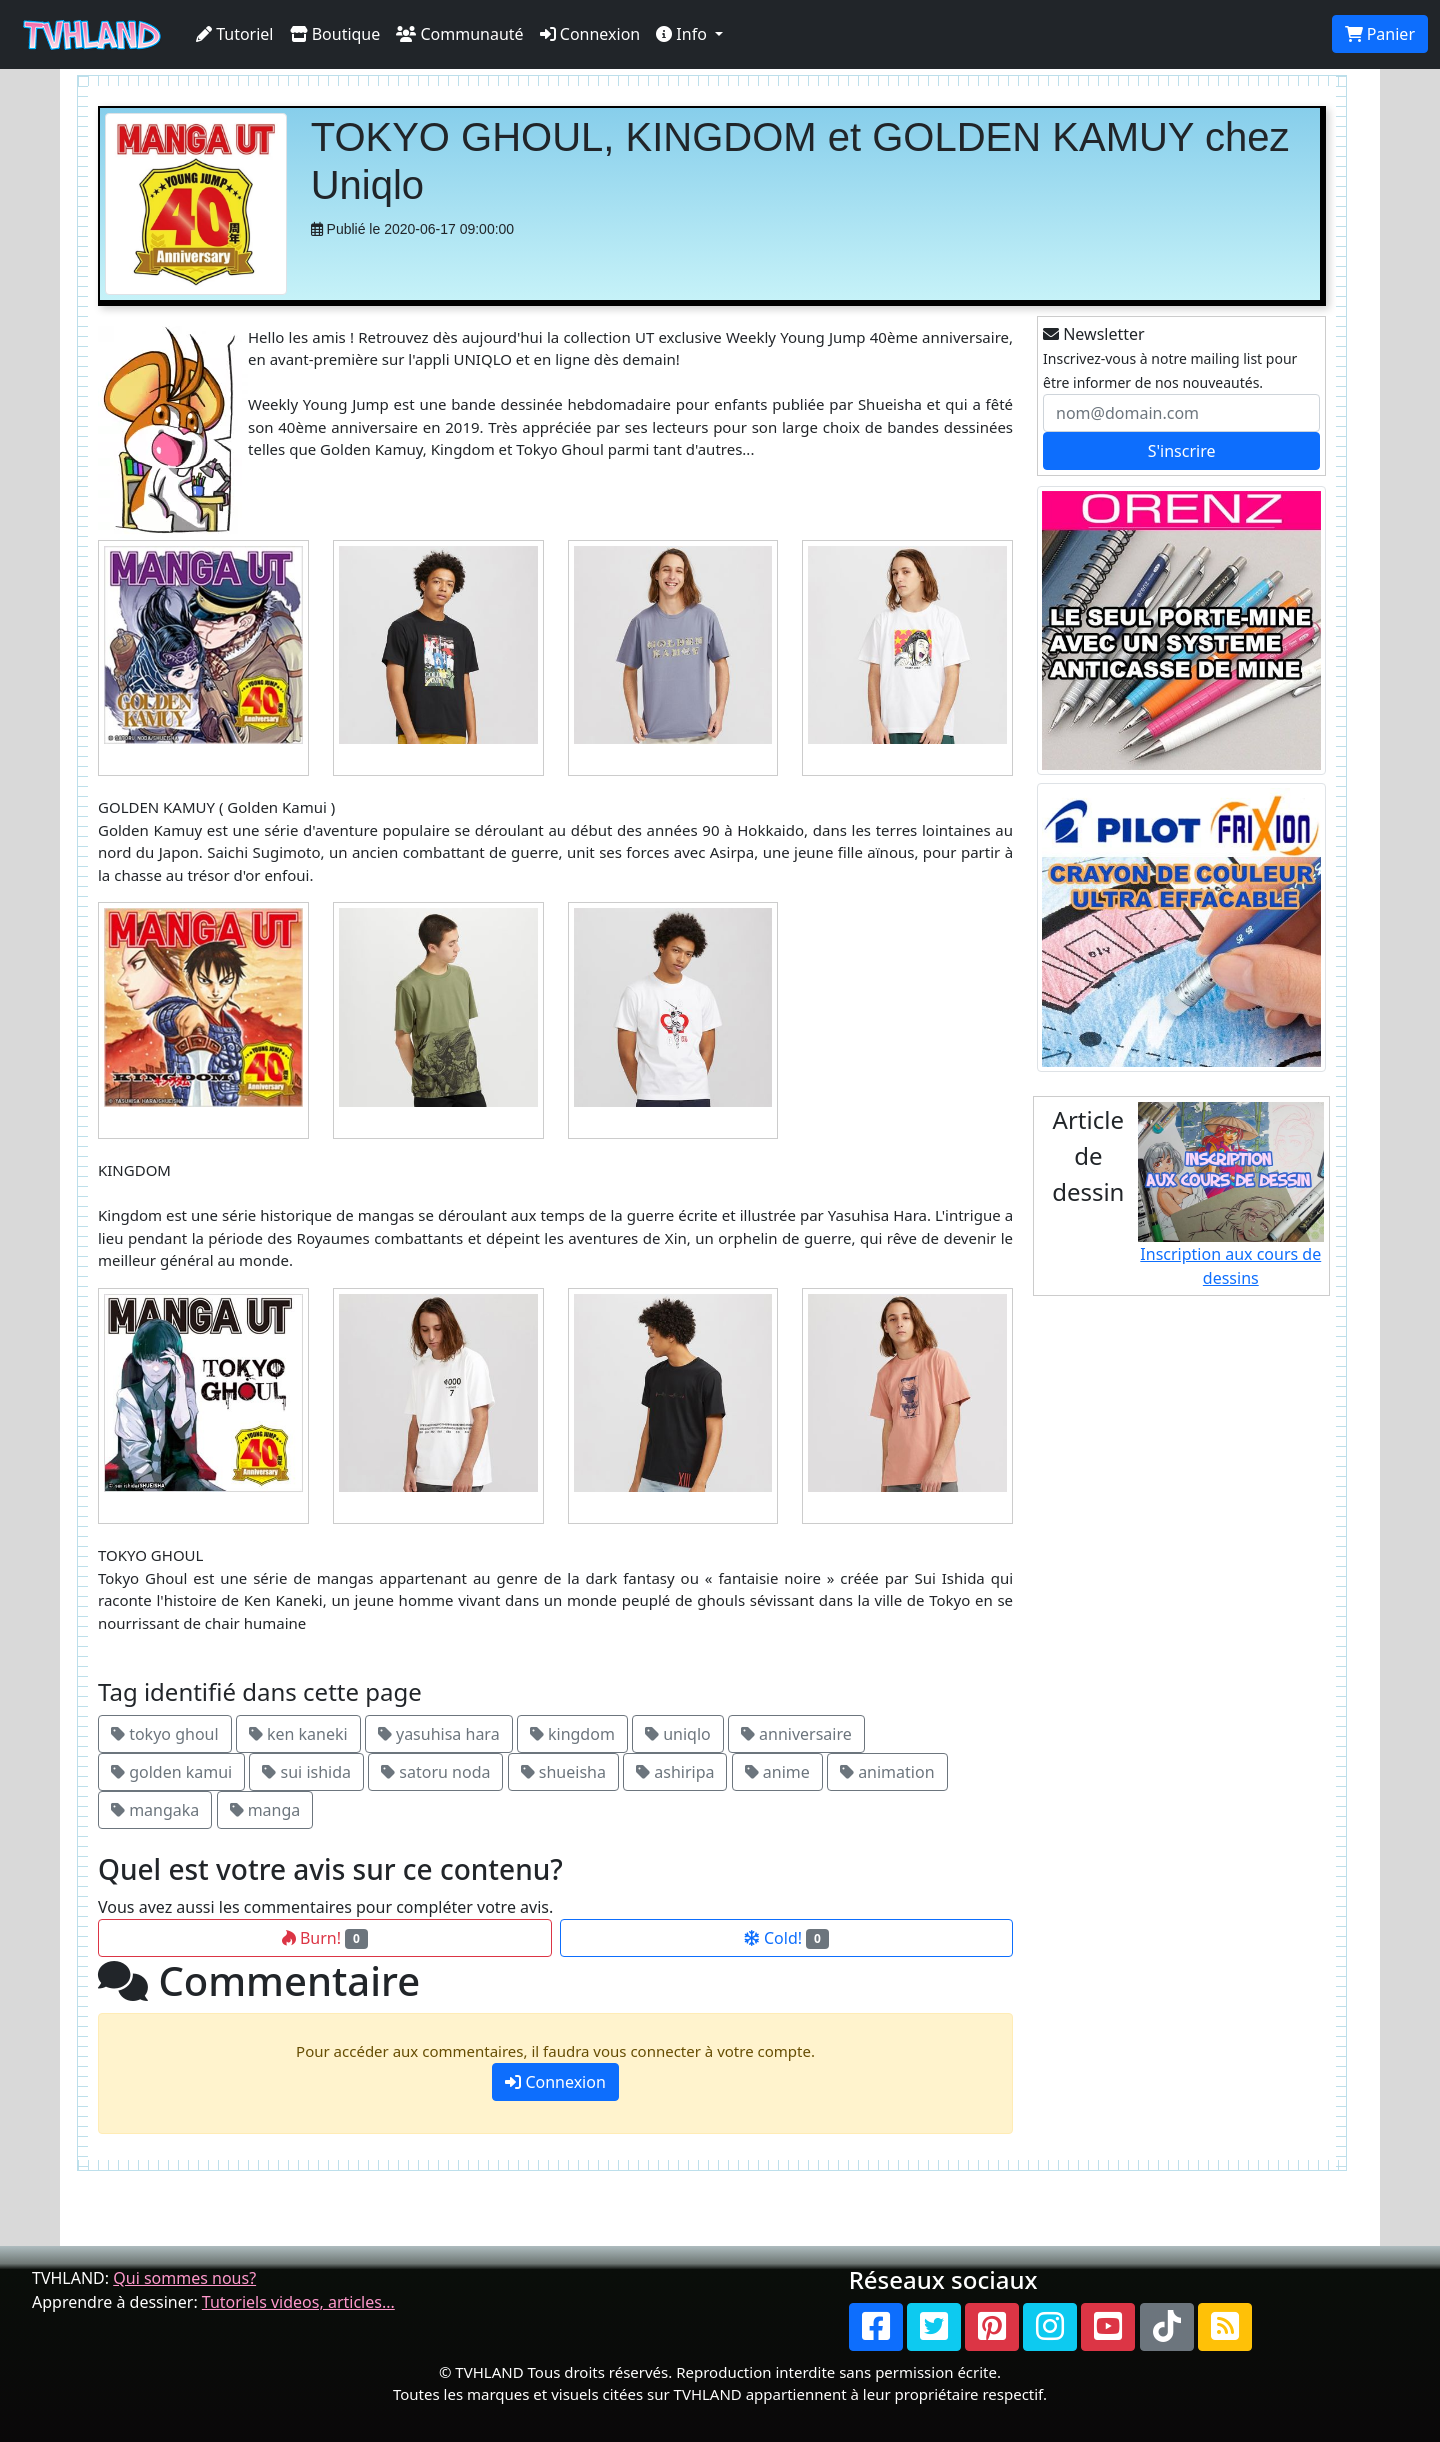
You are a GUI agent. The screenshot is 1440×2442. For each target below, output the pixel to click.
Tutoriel (235, 34)
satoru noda (435, 1772)
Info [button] (683, 34)
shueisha (563, 1772)
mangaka (155, 1810)
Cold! (786, 1938)
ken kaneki (298, 1734)
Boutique (335, 34)
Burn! (325, 1938)
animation (887, 1772)
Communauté (459, 34)
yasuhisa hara (439, 1734)
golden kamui (171, 1772)
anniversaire (796, 1734)
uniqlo (678, 1734)
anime (777, 1772)
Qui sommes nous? (184, 2278)
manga (265, 1810)
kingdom (572, 1734)
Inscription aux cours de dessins (1231, 1195)
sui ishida (306, 1772)
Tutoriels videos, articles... (298, 2302)
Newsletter (1094, 334)
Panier (1380, 34)
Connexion (590, 34)
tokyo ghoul (165, 1734)
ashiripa (675, 1772)
